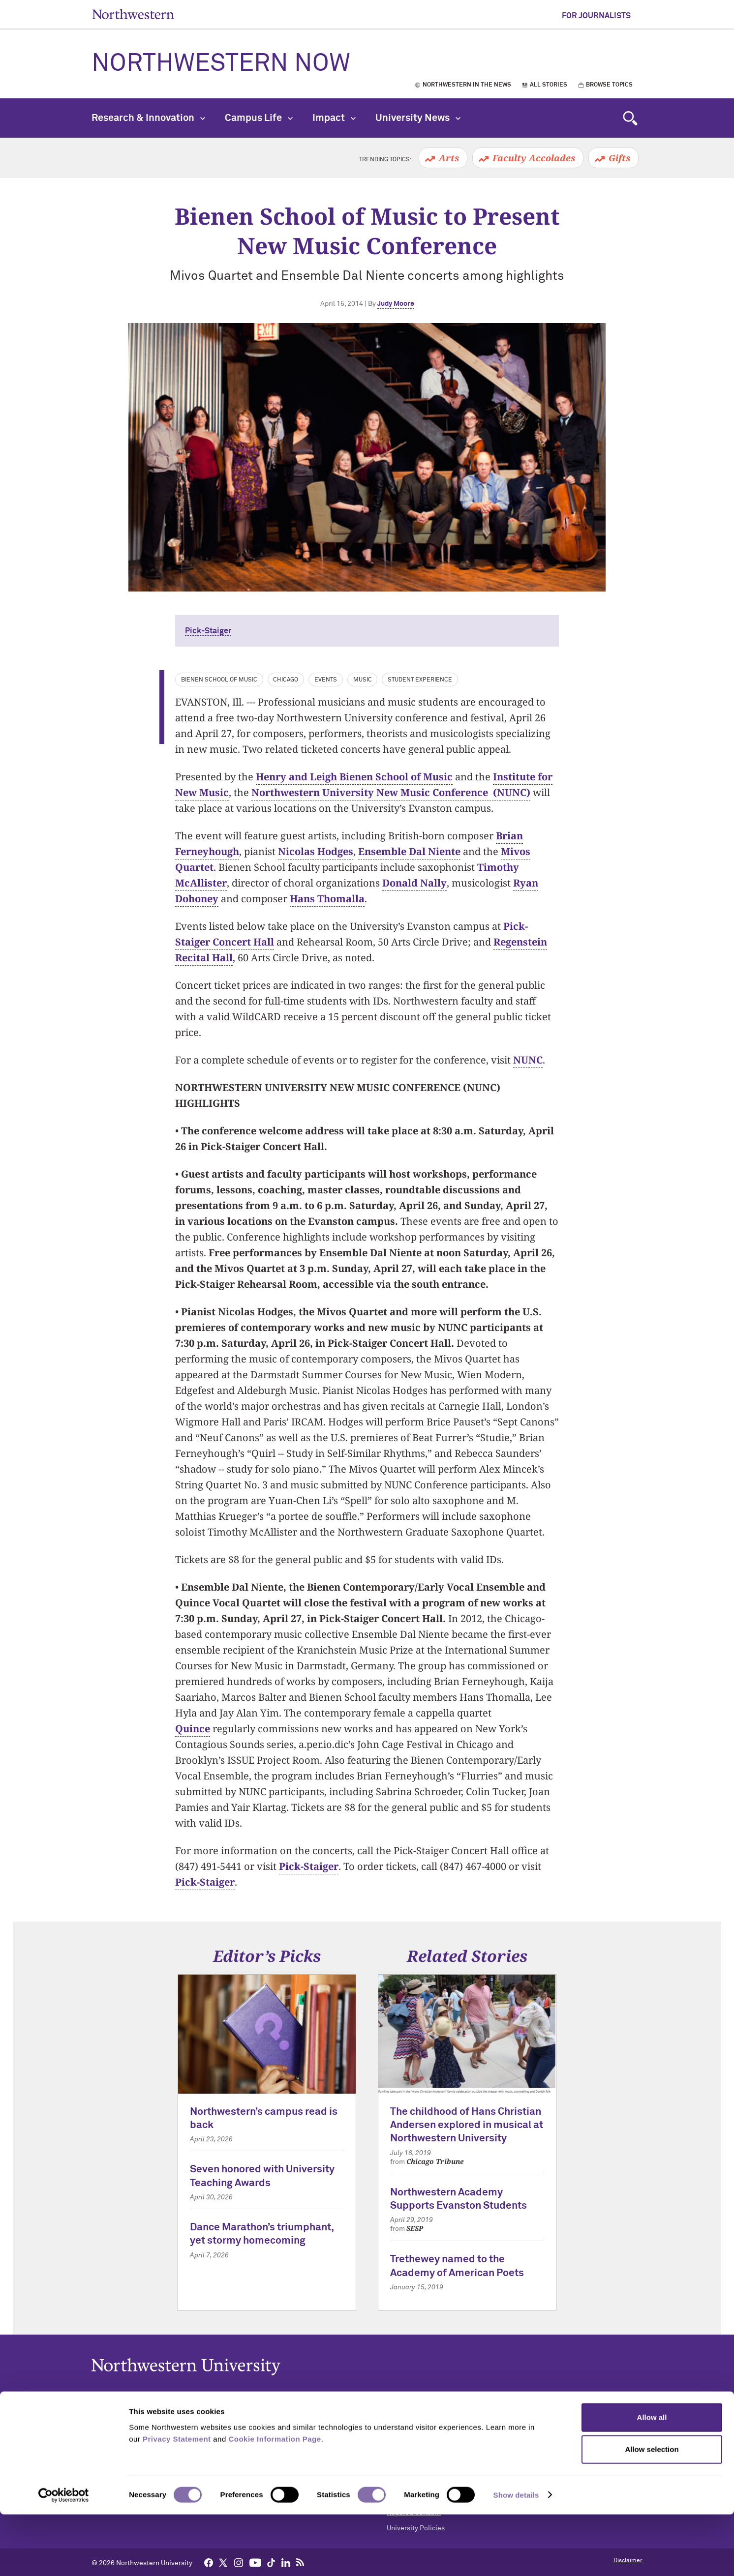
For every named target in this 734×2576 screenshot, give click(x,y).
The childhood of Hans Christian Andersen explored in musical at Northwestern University (466, 2125)
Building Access (411, 2436)
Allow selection (651, 2511)
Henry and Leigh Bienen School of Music (354, 776)
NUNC (528, 1059)
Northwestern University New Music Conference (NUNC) (390, 792)
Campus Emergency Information (437, 2452)
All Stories (548, 85)
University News (417, 118)
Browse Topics (609, 85)
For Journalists (596, 16)
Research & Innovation (148, 118)
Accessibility (407, 2421)
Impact (334, 118)
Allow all (652, 2479)
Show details (516, 2556)
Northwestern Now (221, 64)
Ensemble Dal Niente (409, 851)
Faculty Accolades (533, 158)
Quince (192, 1728)
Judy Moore (395, 303)
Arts (449, 158)
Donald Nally (414, 882)
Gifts (619, 158)
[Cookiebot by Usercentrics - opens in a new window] (64, 2556)
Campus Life (259, 118)
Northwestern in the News (467, 85)
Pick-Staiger (208, 631)
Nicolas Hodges (315, 851)
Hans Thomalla (327, 898)
